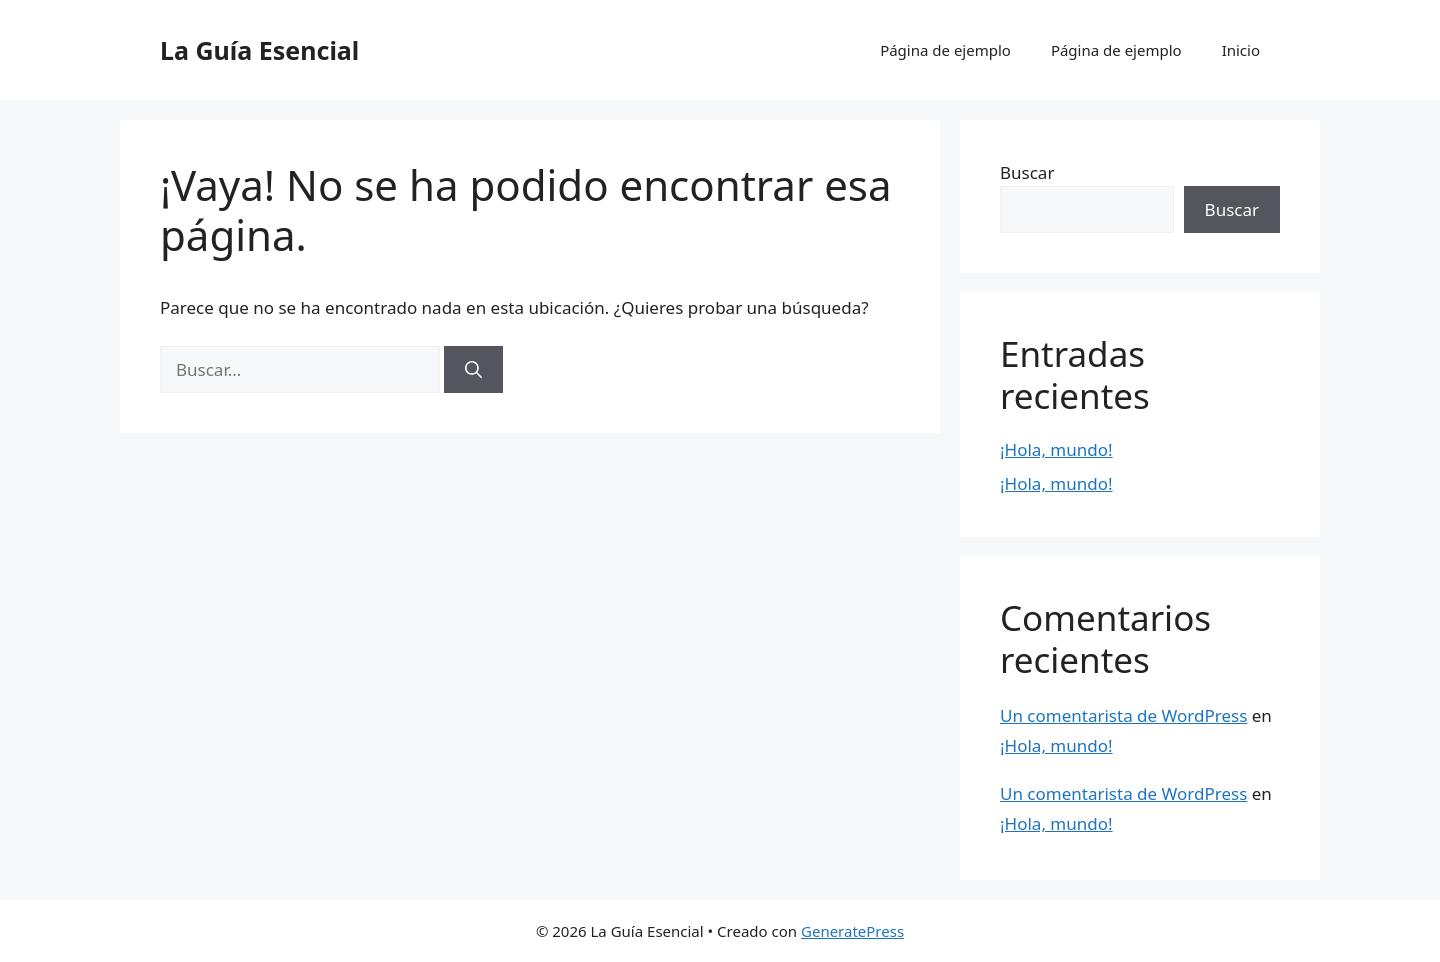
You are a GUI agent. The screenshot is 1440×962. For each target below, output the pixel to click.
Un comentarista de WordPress (1123, 715)
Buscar (1027, 172)
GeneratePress (852, 931)
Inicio (1241, 50)
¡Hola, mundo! (1056, 449)
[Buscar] (473, 370)
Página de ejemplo (945, 50)
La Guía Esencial (259, 50)
